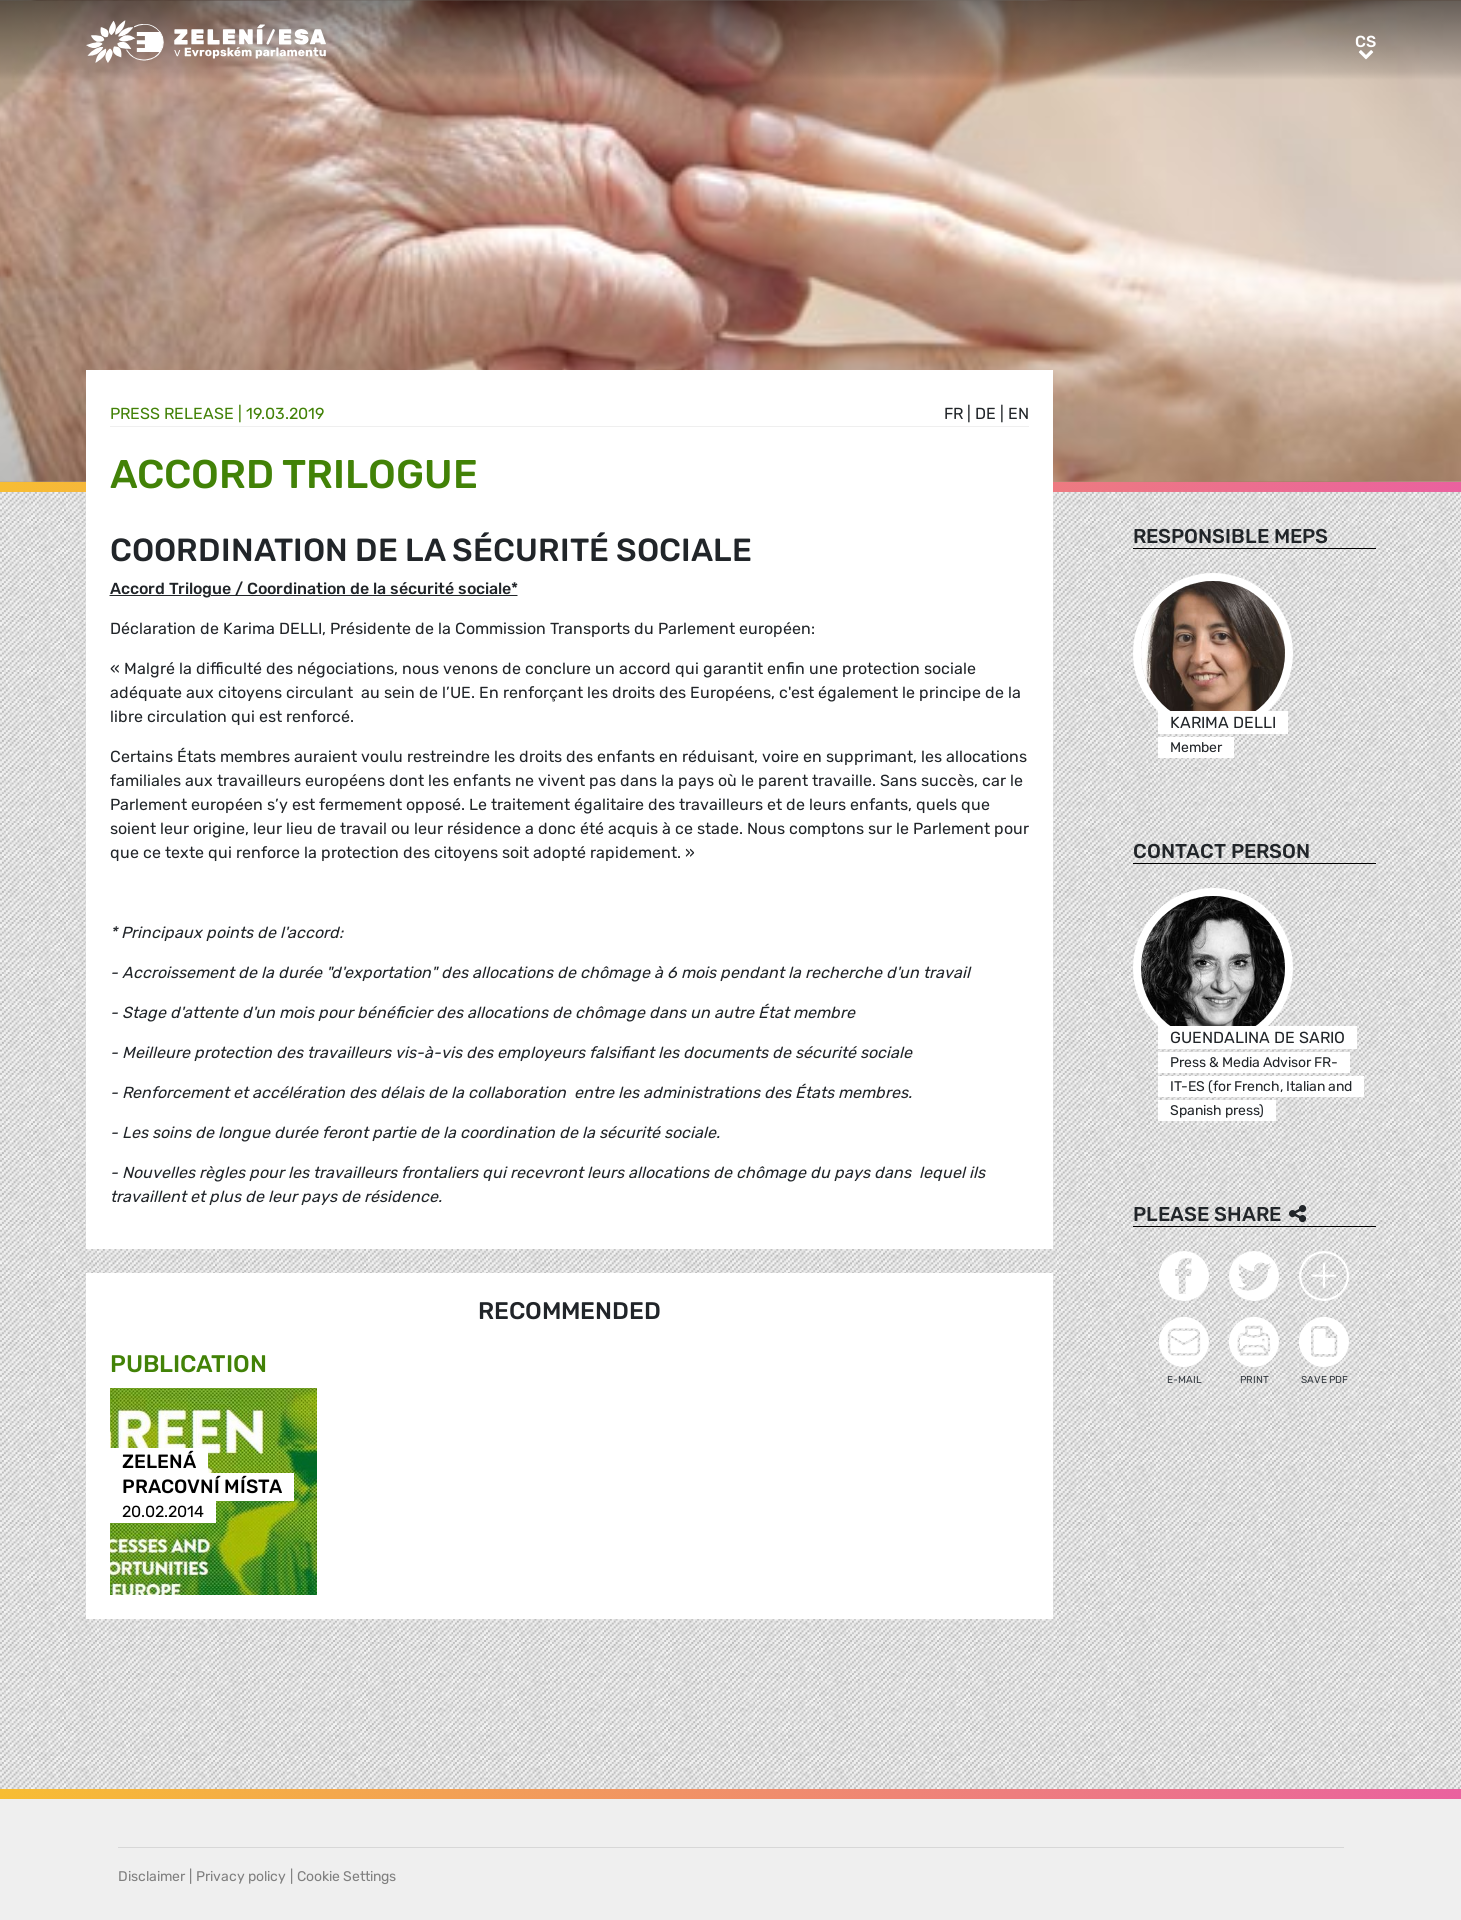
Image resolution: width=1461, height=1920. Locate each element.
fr (953, 413)
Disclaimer (151, 1876)
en (1018, 413)
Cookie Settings (346, 1876)
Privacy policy (241, 1876)
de (985, 413)
